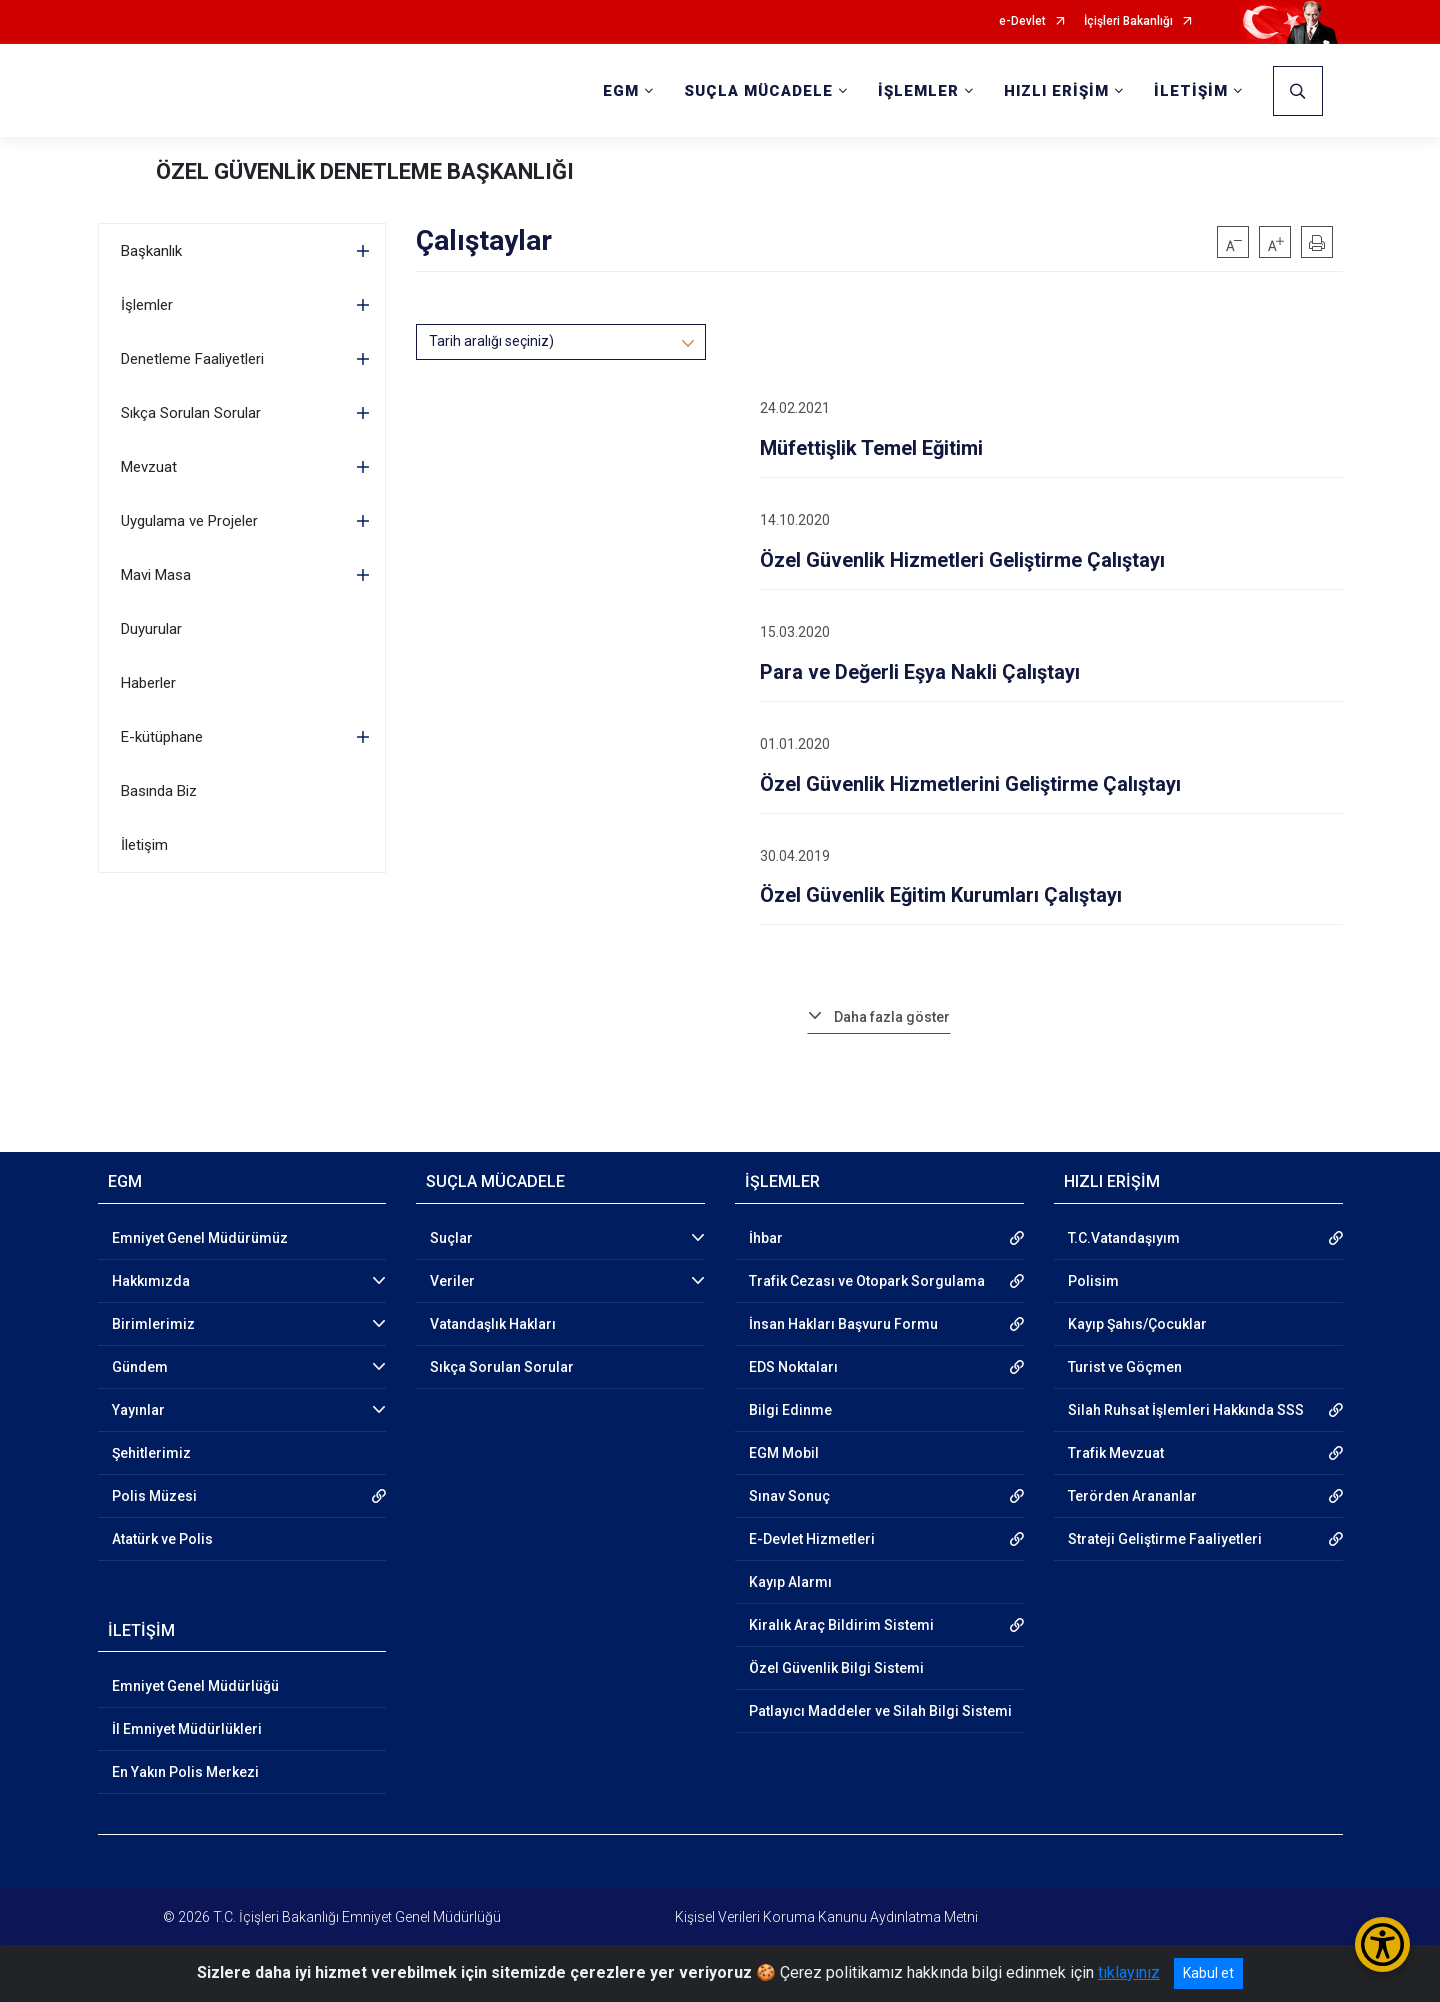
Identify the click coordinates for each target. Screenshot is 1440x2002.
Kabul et (1208, 1973)
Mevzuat (149, 467)
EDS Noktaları (793, 1367)
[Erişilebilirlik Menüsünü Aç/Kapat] (1382, 1944)
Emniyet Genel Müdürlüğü (195, 1686)
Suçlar (451, 1238)
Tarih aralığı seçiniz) (491, 341)
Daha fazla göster (892, 1017)
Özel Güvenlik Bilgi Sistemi (836, 1668)
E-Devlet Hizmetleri (812, 1539)
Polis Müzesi (154, 1496)
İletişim (144, 845)
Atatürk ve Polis (162, 1539)
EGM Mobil (784, 1453)
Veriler (452, 1281)
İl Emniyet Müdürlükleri (187, 1729)
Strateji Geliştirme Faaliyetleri (1165, 1539)
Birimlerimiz (153, 1324)
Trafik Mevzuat (1116, 1453)
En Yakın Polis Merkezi (185, 1772)
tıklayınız (1129, 1972)
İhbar (766, 1238)
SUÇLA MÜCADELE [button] (758, 91)
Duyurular (151, 629)
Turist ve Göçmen (1125, 1367)
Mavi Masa (156, 575)
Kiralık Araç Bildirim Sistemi (841, 1625)
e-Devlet (1022, 21)
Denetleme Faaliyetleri (192, 359)
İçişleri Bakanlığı (1128, 21)
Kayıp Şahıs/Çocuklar (1137, 1324)
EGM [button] (621, 91)
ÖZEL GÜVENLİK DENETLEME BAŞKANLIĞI (365, 171)
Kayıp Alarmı (790, 1582)
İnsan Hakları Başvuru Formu (843, 1324)
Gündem (140, 1367)
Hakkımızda (151, 1281)
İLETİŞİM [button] (1191, 91)
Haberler (148, 683)
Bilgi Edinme (790, 1410)
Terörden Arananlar (1132, 1496)
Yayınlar (138, 1410)
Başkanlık (151, 251)
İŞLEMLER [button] (918, 91)
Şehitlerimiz (151, 1453)
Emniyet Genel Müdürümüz (200, 1238)
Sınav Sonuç (789, 1496)
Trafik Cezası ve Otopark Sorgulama (867, 1281)
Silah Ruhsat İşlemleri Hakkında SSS (1186, 1410)
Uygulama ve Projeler (189, 521)
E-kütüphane (162, 737)
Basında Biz (159, 791)
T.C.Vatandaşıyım (1124, 1238)
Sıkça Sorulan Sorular (191, 413)
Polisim (1093, 1281)
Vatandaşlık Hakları (493, 1324)
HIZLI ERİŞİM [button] (1056, 91)
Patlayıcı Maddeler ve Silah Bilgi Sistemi (880, 1711)
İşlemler (147, 305)
